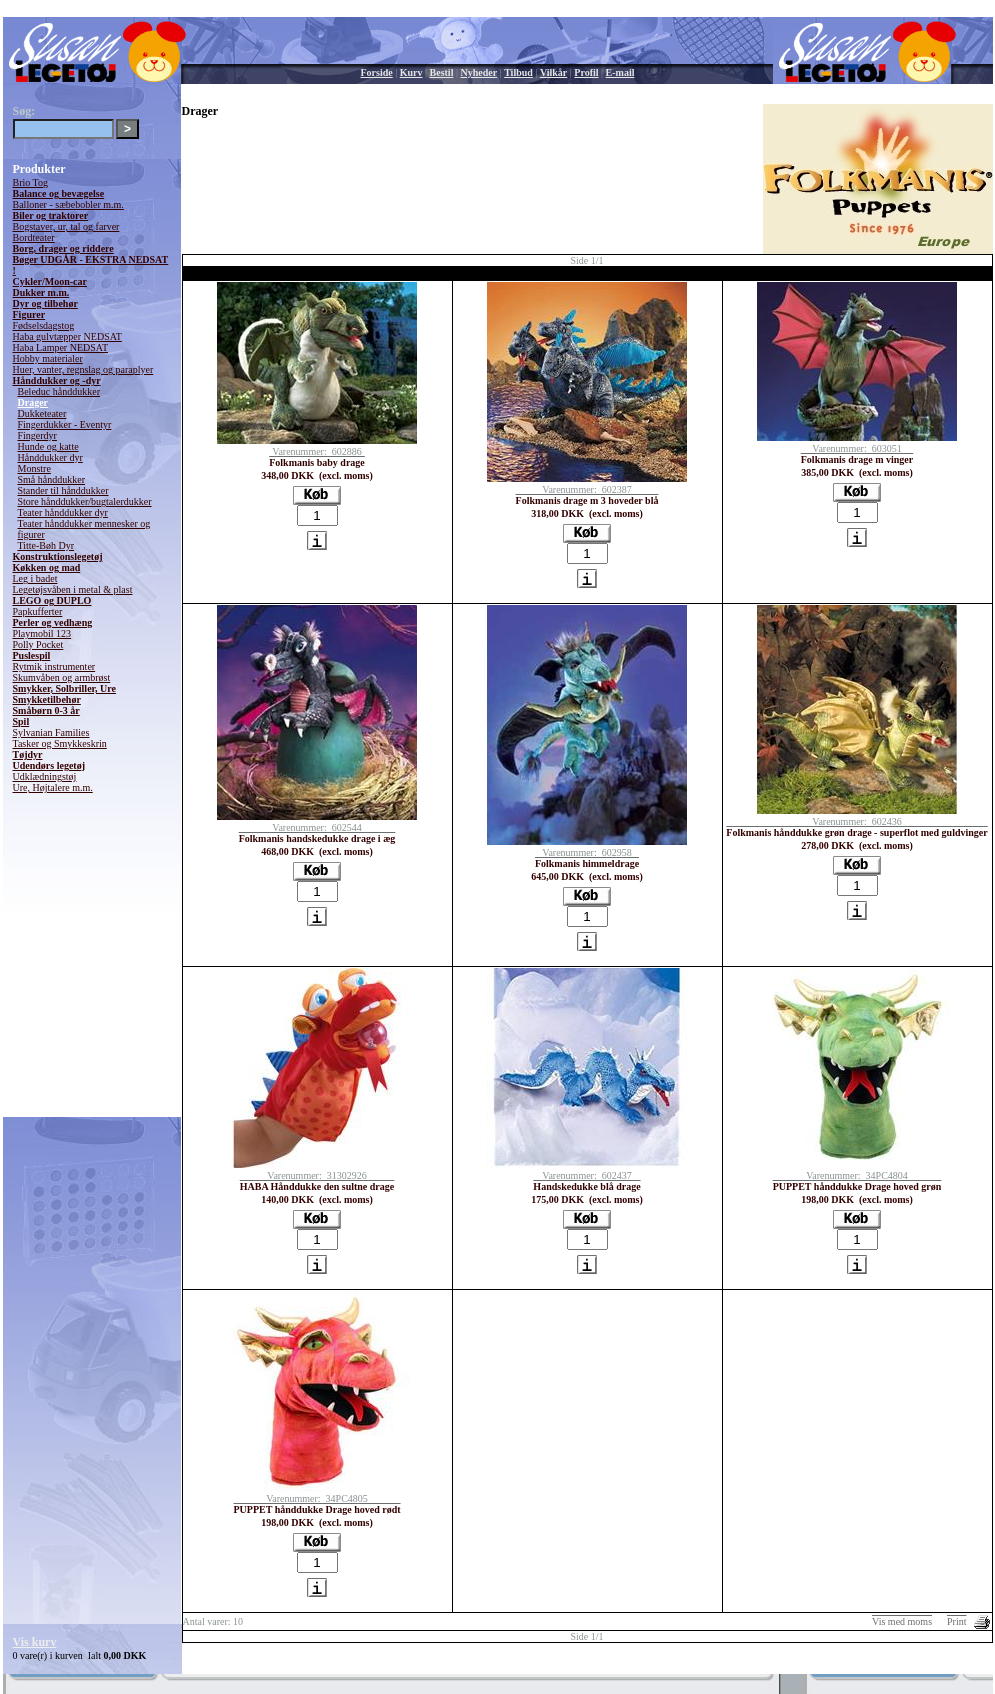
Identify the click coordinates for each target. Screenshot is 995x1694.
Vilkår (553, 72)
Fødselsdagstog (44, 325)
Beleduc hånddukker (59, 391)
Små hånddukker (52, 479)
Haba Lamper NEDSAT (61, 347)
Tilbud (518, 72)
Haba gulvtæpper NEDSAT (67, 336)
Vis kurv (35, 1642)
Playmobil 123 (42, 633)
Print (956, 1621)
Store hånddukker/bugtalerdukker (85, 501)
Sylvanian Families (51, 732)
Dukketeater (42, 413)
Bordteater (34, 237)
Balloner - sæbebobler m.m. (68, 204)
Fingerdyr (37, 435)
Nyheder (478, 72)
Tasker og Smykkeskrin (60, 743)
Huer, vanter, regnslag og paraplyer (83, 369)
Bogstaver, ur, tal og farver (66, 226)
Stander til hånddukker (63, 490)
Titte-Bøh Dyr (46, 545)
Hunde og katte (48, 446)
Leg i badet (35, 578)
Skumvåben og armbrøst (62, 677)
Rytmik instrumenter (54, 666)
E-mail (620, 72)
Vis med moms (902, 1621)
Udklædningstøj (45, 776)
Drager (33, 402)
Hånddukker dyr (50, 457)
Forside (377, 72)
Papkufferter (38, 611)
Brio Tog (31, 182)
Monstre (34, 468)
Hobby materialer (48, 358)
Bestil (442, 72)
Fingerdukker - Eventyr (65, 424)
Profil (586, 72)
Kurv (411, 72)
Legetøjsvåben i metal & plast (73, 589)
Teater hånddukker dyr (63, 512)
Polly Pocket (38, 644)
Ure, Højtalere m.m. (53, 787)
